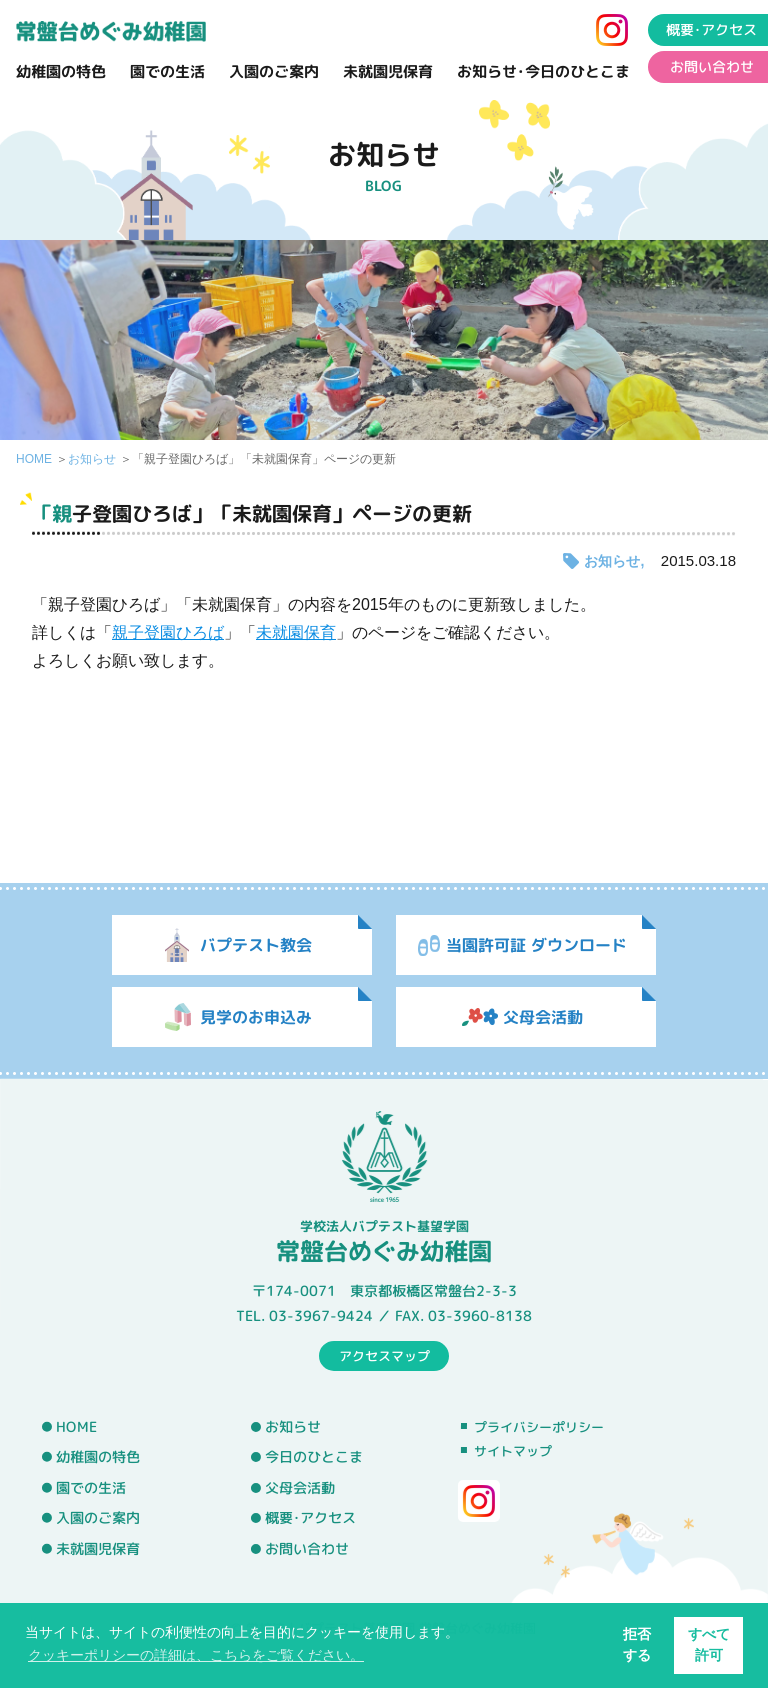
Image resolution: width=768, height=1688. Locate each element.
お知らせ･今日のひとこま (543, 71)
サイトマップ (513, 1451)
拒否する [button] (637, 1644)
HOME (34, 459)
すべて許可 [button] (709, 1644)
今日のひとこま (314, 1457)
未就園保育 (296, 632)
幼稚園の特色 (61, 71)
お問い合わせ (307, 1549)
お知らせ (92, 459)
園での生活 (167, 71)
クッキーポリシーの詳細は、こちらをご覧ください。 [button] (196, 1655)
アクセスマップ (384, 1355)
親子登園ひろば (168, 632)
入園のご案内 (274, 71)
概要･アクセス (310, 1518)
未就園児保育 (388, 71)
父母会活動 (300, 1488)
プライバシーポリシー (539, 1427)
